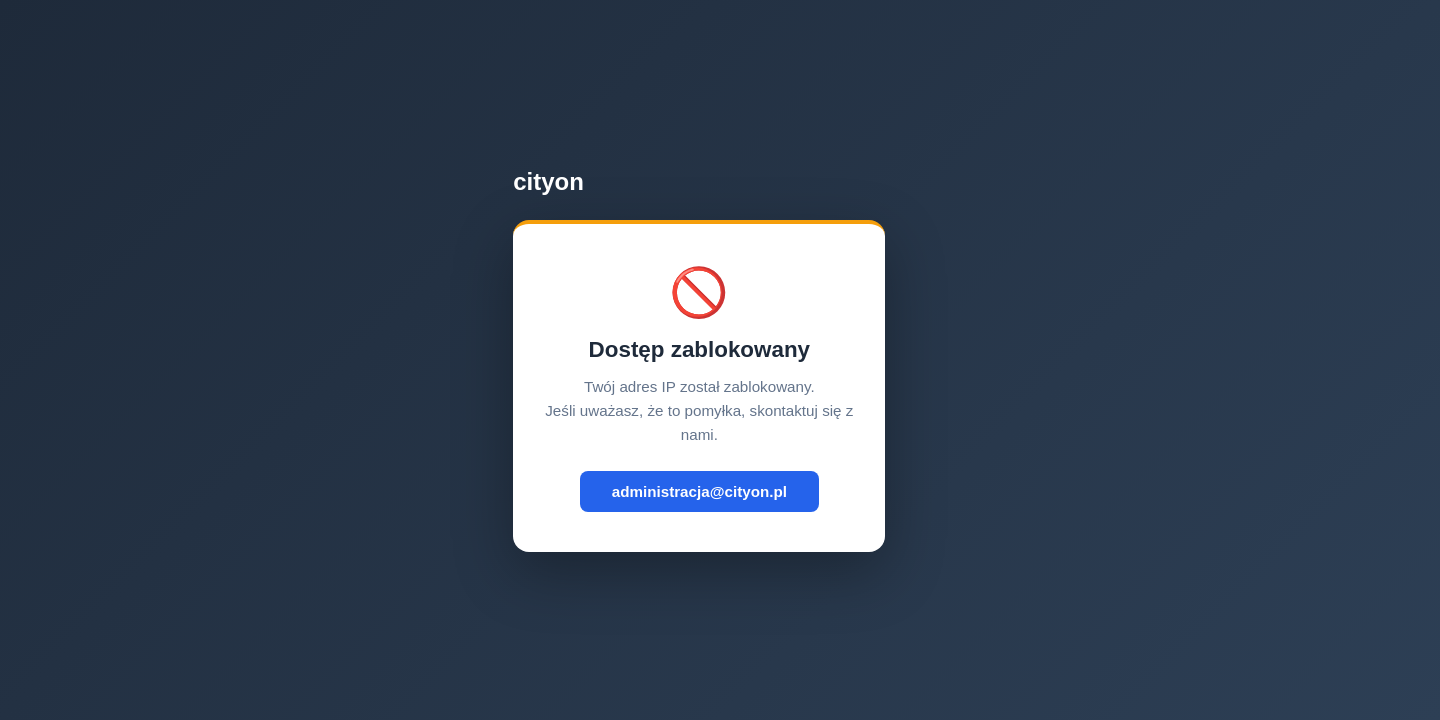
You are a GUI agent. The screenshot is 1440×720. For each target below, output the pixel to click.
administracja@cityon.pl (699, 491)
